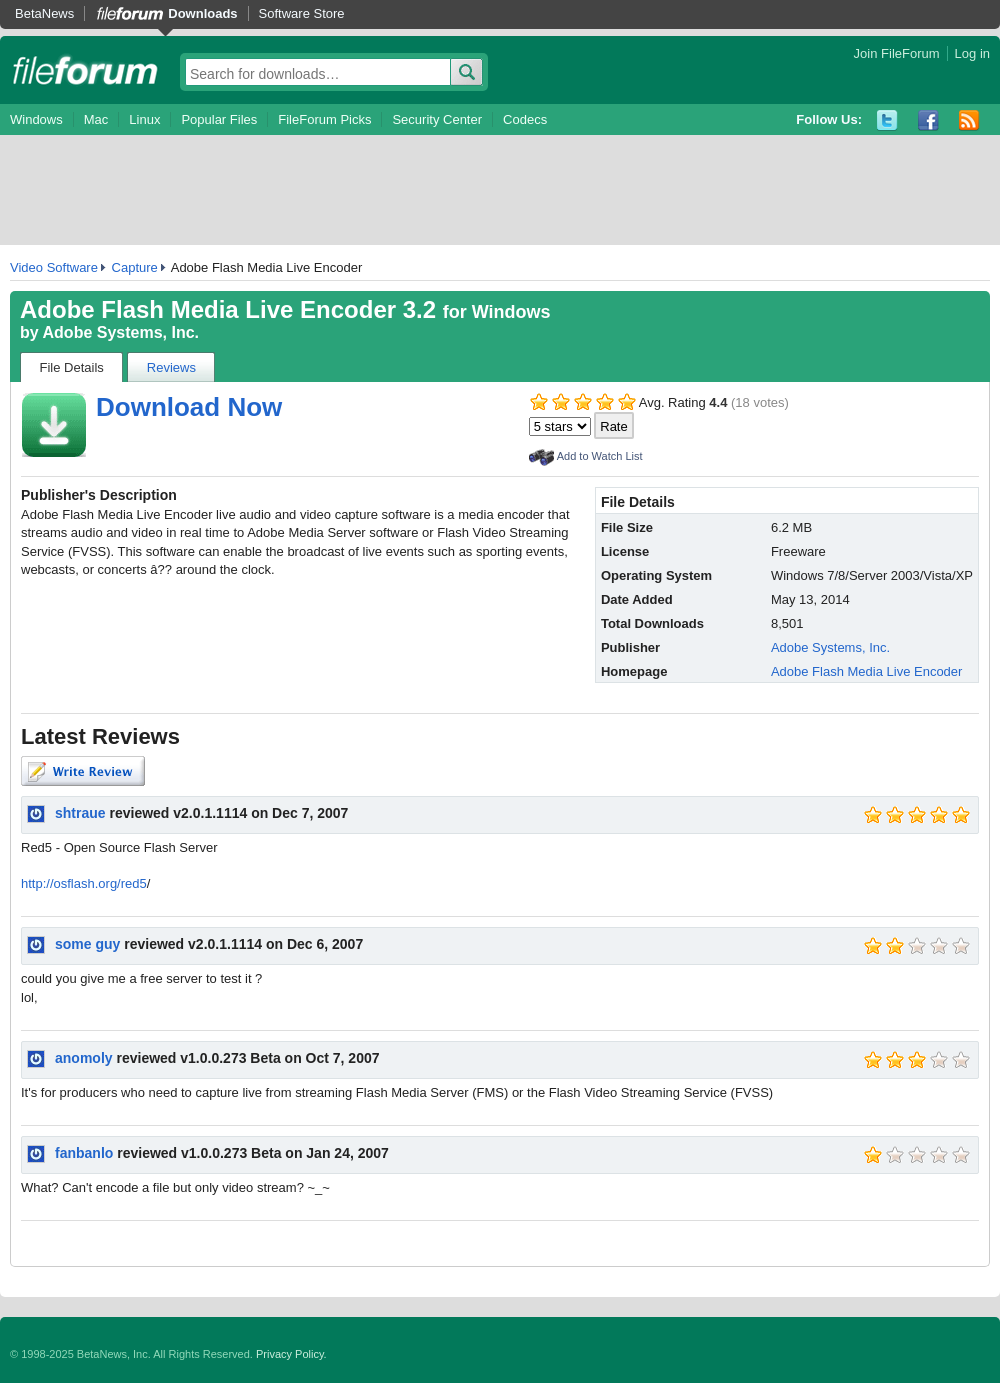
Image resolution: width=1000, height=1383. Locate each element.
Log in (972, 53)
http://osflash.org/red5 (84, 883)
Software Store (302, 13)
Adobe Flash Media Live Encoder (867, 671)
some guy (87, 944)
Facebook (928, 120)
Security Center (437, 119)
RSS (969, 120)
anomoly (84, 1058)
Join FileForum (897, 53)
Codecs (525, 119)
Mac (96, 119)
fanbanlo (84, 1153)
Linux (144, 119)
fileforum (85, 70)
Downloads (202, 13)
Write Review (83, 771)
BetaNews (44, 13)
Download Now (189, 407)
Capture (135, 267)
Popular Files (219, 119)
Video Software (54, 267)
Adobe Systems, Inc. (121, 332)
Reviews (171, 367)
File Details (72, 367)
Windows (36, 119)
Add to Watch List (600, 456)
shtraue (80, 813)
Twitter (887, 120)
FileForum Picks (324, 119)
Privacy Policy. (291, 1354)
